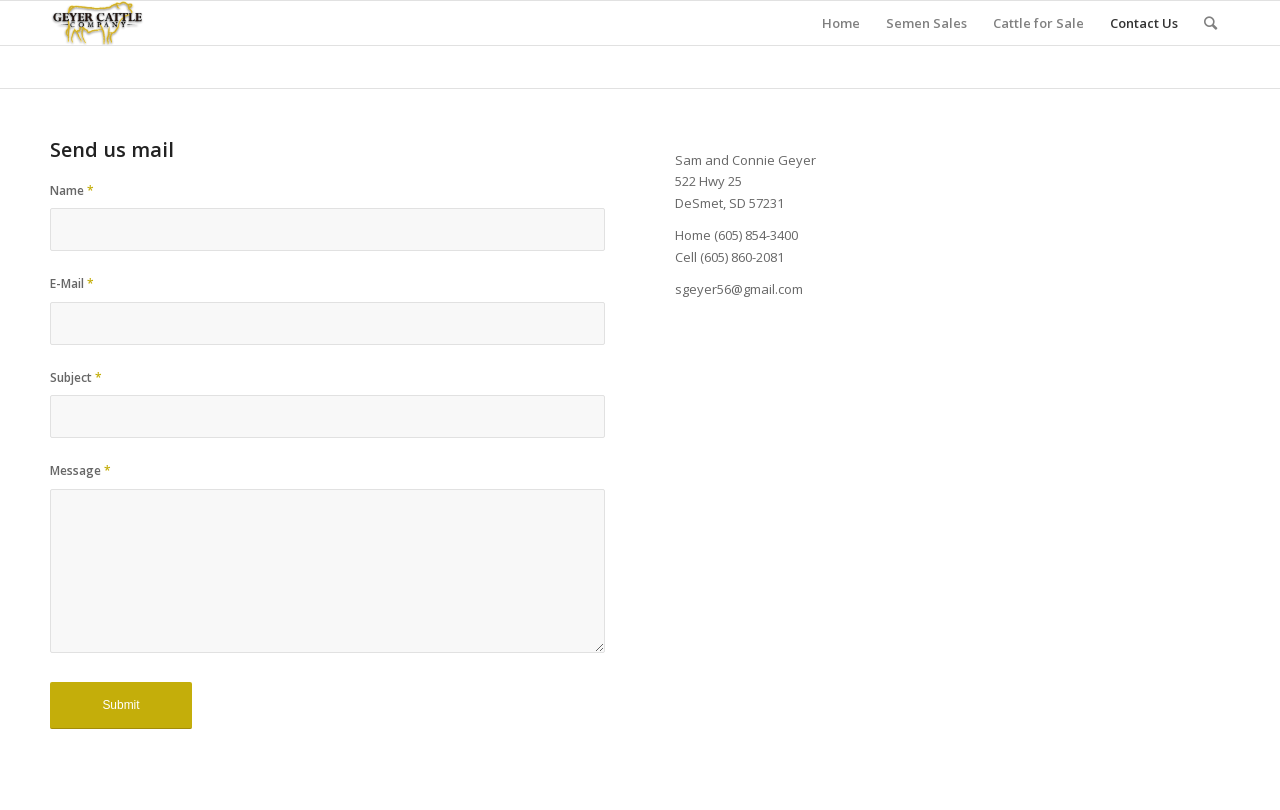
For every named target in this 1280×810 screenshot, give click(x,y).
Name (72, 190)
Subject (76, 377)
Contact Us (1144, 23)
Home (841, 23)
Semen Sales (926, 23)
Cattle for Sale (1038, 23)
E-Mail (72, 283)
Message (80, 470)
